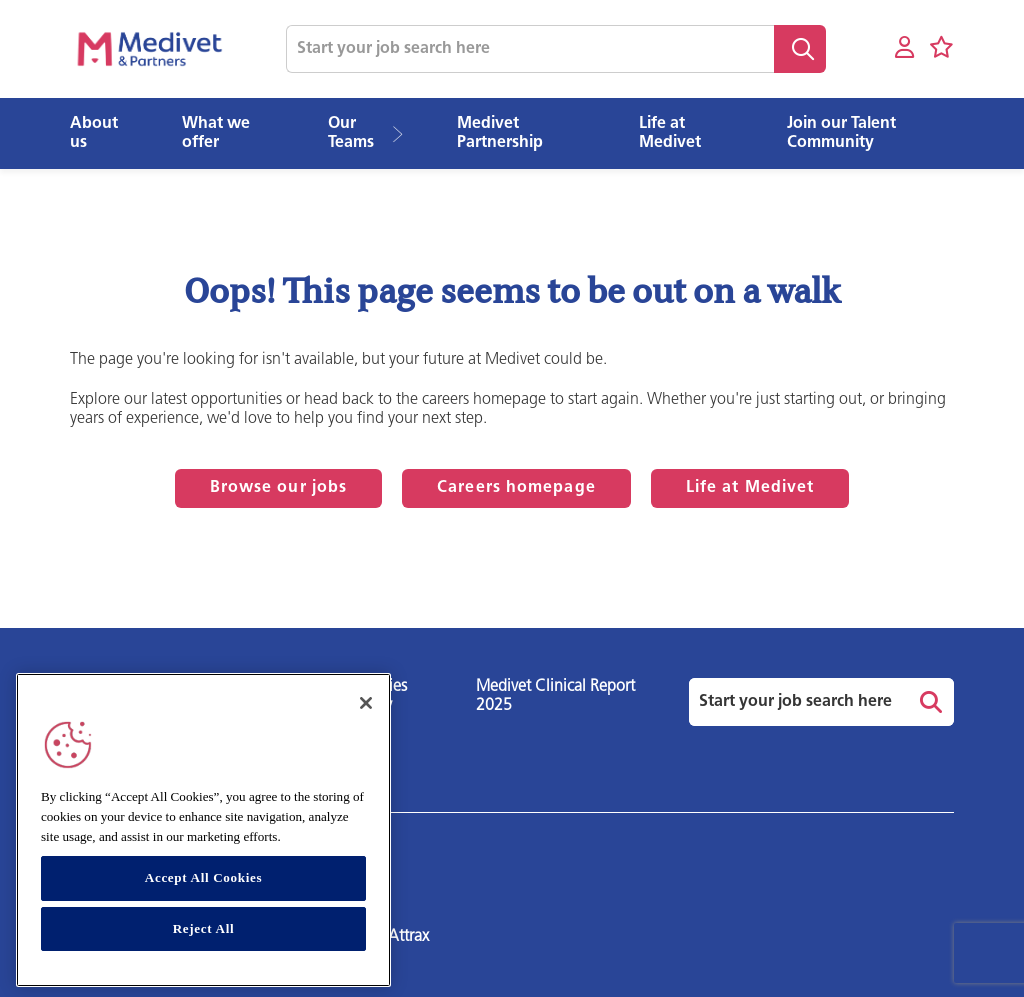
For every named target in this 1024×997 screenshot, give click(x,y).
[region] (203, 830)
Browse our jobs (279, 488)
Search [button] (800, 49)
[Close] (366, 703)
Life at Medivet (750, 488)
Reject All (204, 928)
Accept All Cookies (203, 877)
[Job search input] (530, 49)
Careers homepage (516, 488)
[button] (404, 134)
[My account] (904, 48)
